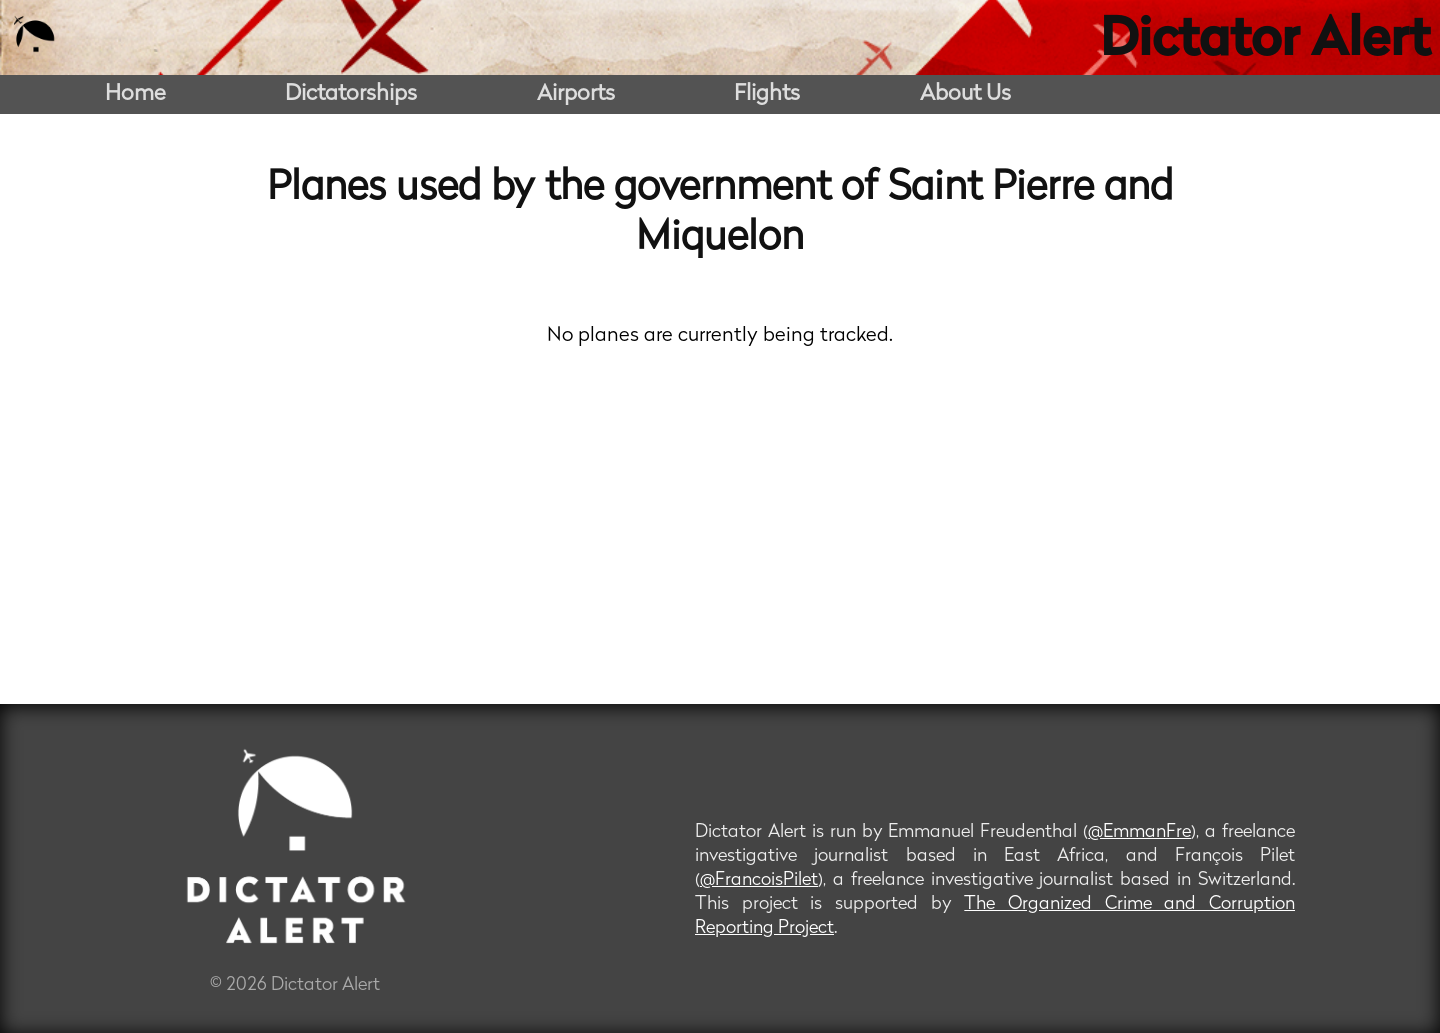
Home (135, 94)
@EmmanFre (1139, 832)
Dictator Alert (1265, 42)
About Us (965, 94)
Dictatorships (351, 94)
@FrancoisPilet (759, 880)
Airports (576, 94)
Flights (767, 94)
